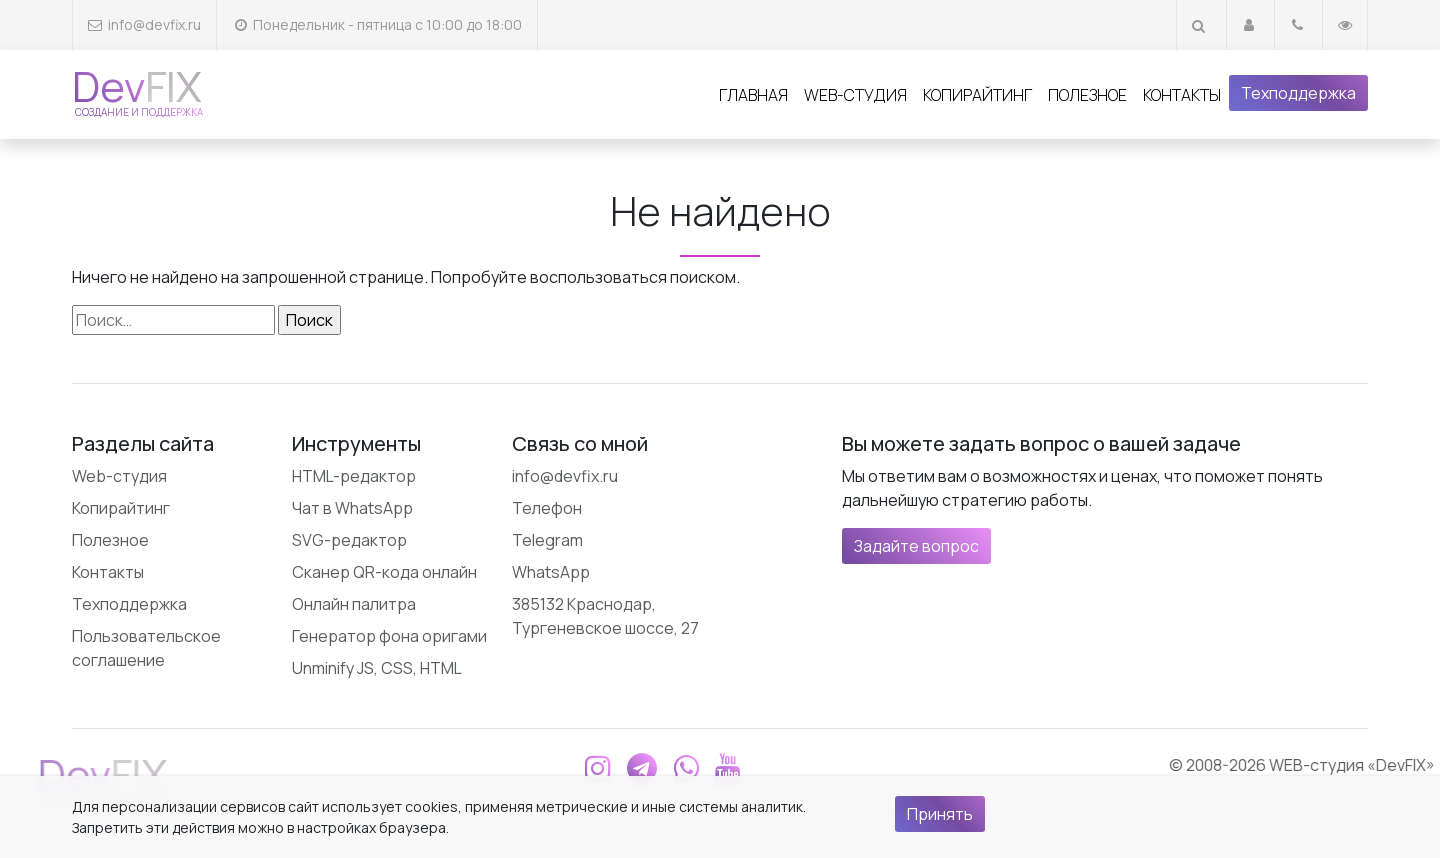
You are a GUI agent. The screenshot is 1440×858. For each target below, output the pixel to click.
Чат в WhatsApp (352, 508)
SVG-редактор (349, 540)
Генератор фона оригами (389, 636)
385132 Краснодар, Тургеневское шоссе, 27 (605, 616)
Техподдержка (1298, 93)
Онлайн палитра (354, 604)
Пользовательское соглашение (146, 648)
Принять (940, 814)
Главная (753, 95)
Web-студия (855, 95)
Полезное (1087, 95)
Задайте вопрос (916, 546)
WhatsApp (551, 572)
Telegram (547, 540)
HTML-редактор (354, 476)
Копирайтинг (977, 95)
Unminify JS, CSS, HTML (377, 668)
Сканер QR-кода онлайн (384, 572)
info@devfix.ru (154, 24)
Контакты (1182, 95)
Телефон (547, 508)
